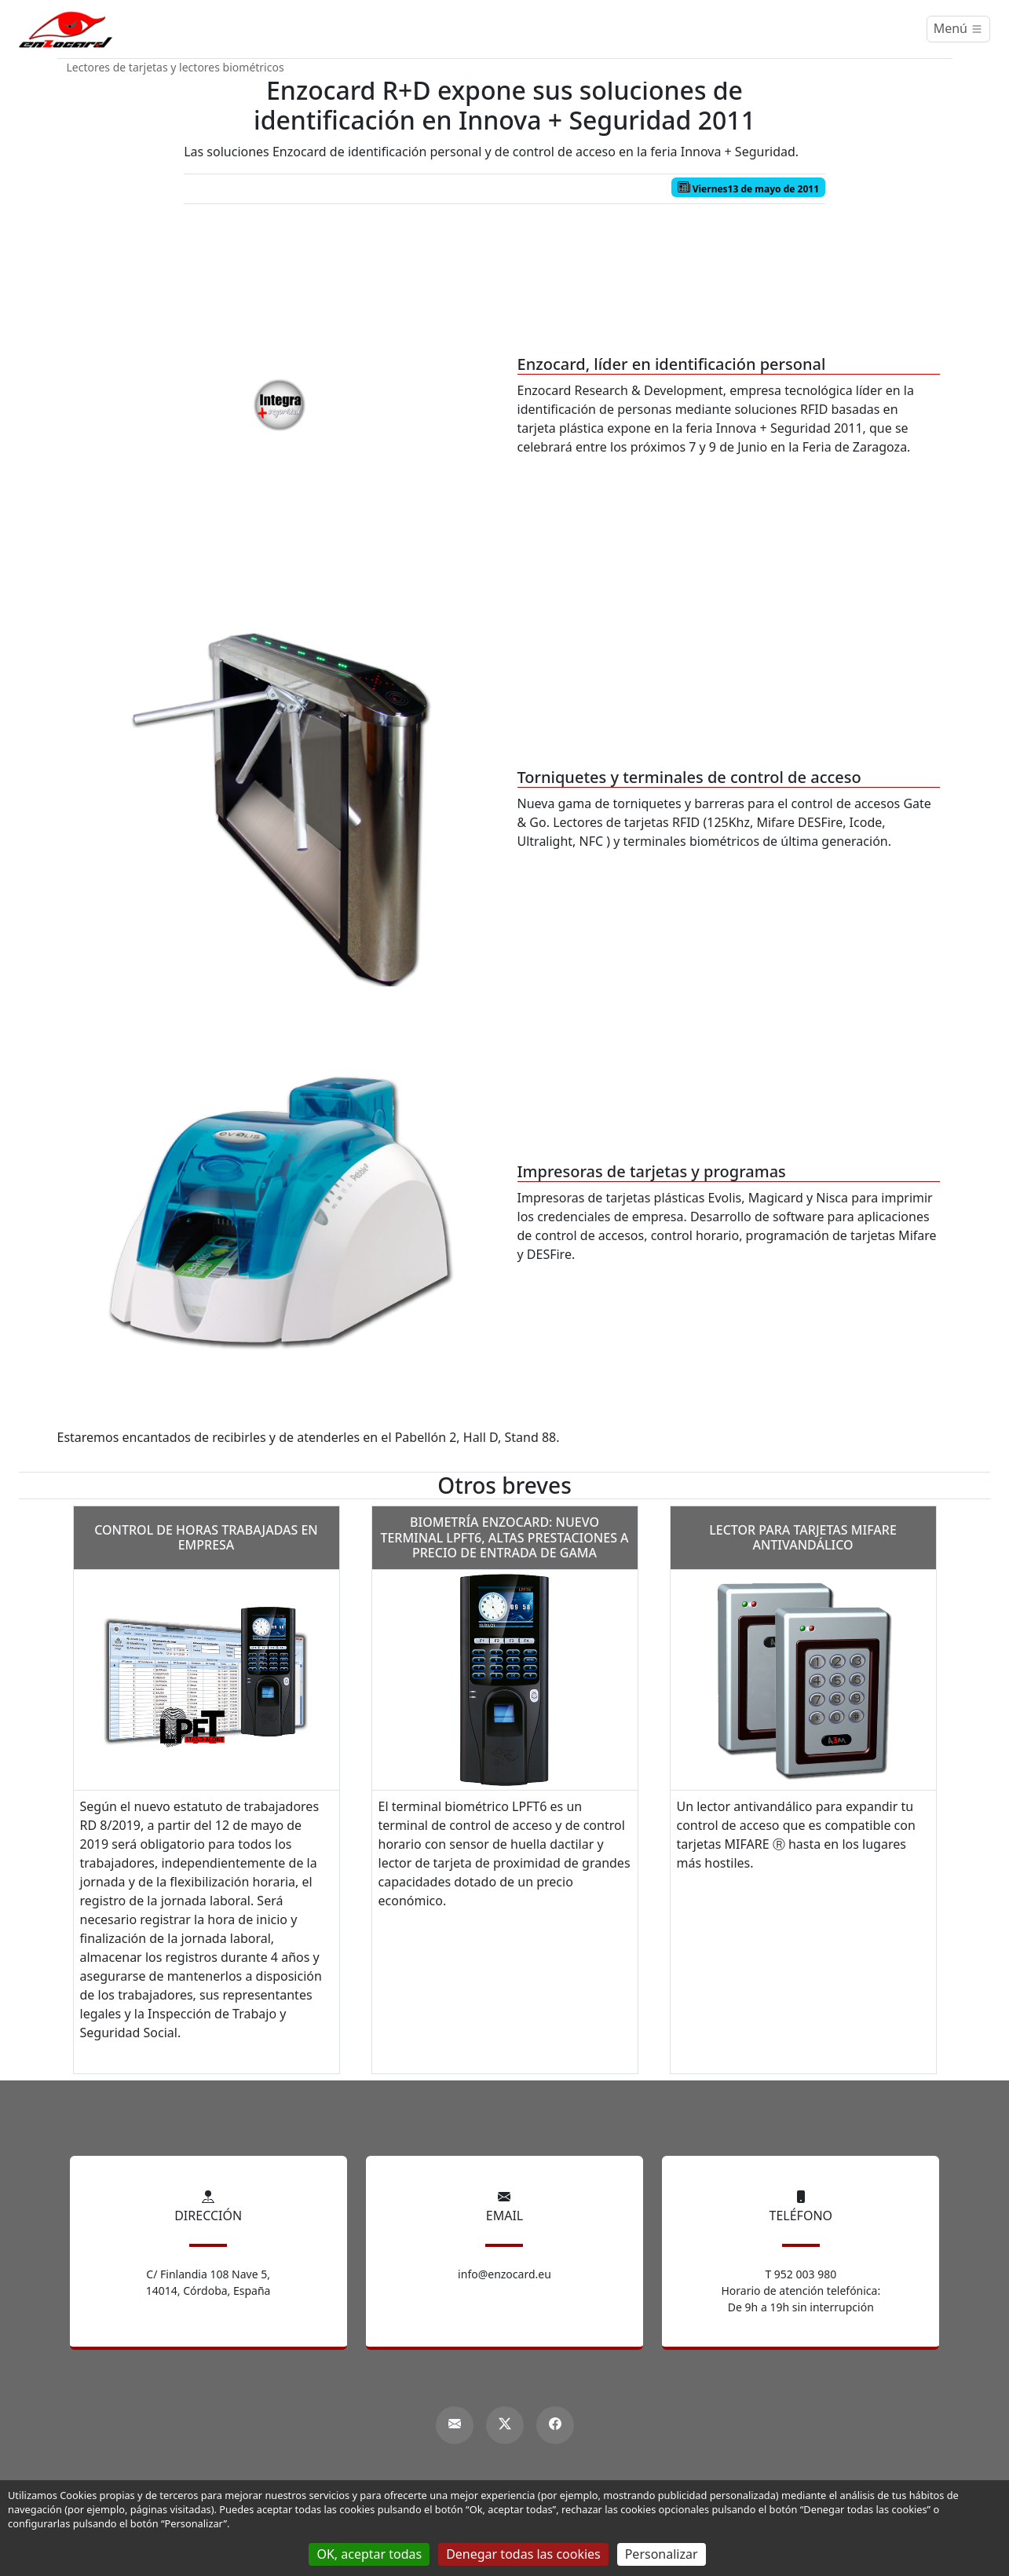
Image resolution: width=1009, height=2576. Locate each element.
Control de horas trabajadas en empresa (206, 1537)
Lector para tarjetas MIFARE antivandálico (803, 1537)
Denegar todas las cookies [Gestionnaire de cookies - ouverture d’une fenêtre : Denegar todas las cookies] (523, 2554)
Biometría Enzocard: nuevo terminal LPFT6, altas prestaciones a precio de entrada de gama (504, 1537)
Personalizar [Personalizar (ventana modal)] (661, 2554)
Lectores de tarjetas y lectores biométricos (175, 67)
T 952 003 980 (800, 2274)
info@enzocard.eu (504, 2274)
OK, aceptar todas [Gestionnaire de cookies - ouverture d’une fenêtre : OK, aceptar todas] (369, 2554)
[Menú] (958, 29)
